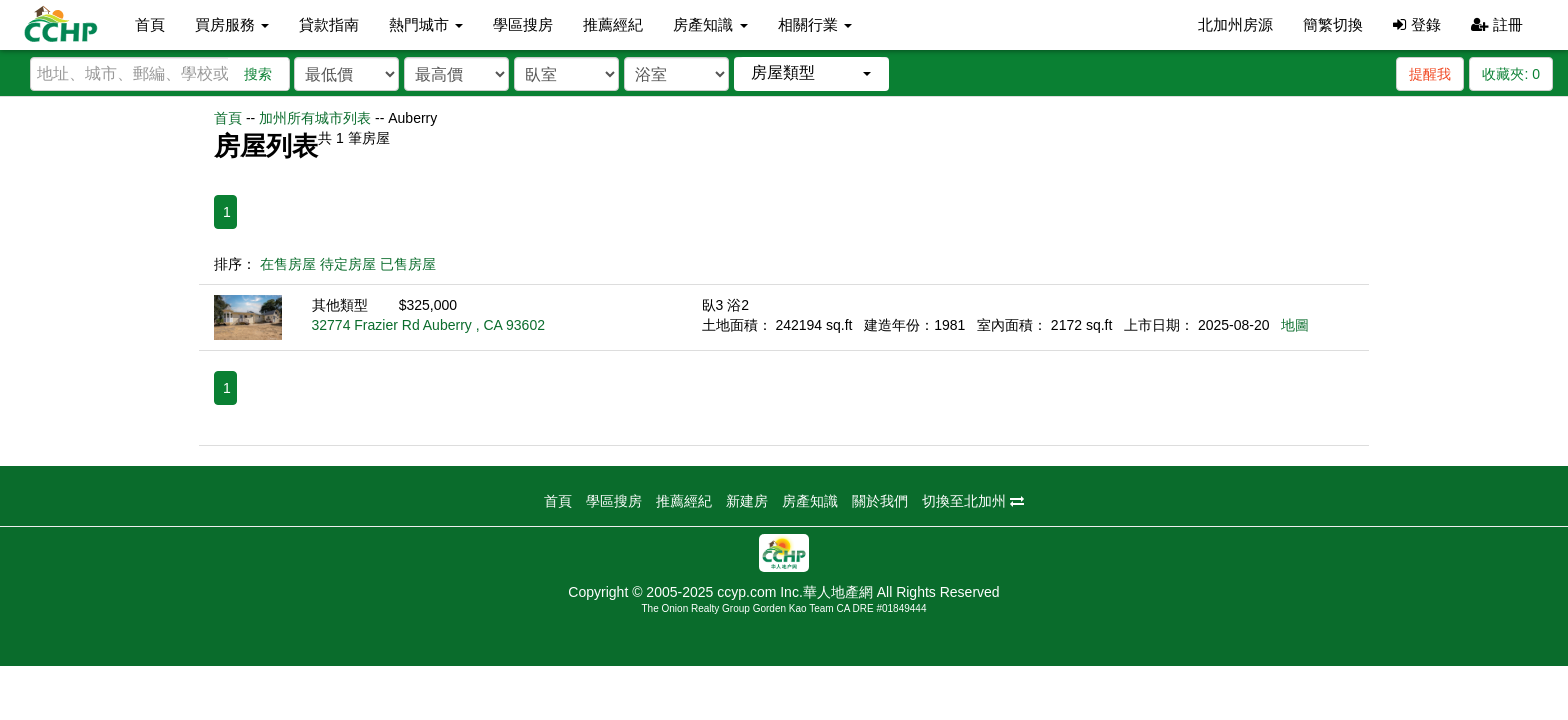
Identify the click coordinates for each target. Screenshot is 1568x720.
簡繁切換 (1333, 24)
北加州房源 (1235, 24)
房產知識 (810, 501)
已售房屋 (408, 264)
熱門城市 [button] (426, 24)
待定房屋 (348, 264)
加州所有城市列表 (315, 118)
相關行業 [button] (815, 24)
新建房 (747, 501)
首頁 (150, 24)
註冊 (1497, 24)
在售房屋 (288, 264)
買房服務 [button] (232, 24)
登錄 (1416, 24)
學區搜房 (523, 24)
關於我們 (880, 501)
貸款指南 (329, 24)
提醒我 (1430, 74)
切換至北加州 (973, 501)
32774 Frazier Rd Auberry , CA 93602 (428, 325)
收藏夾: (1511, 74)
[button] (811, 73)
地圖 (1295, 325)
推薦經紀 (613, 24)
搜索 (258, 74)
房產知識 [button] (710, 24)
